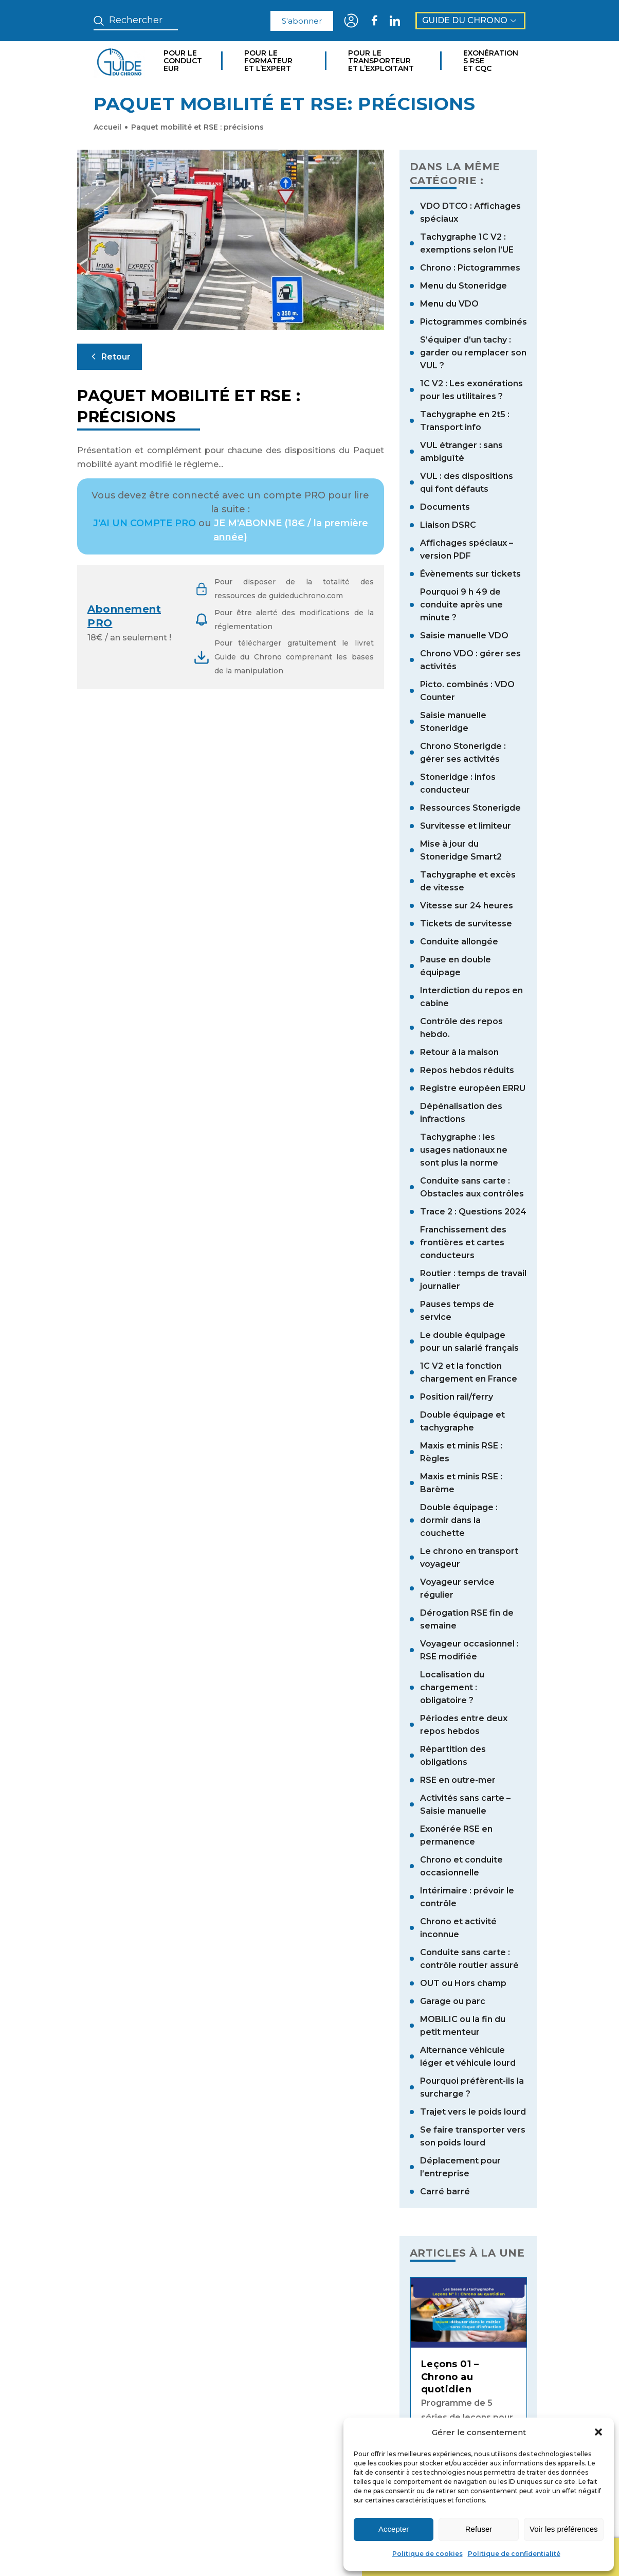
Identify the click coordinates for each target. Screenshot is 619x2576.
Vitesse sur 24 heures (466, 905)
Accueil (107, 127)
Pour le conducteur (182, 61)
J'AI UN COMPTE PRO (144, 523)
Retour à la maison (459, 1052)
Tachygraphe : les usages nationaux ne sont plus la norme (463, 1150)
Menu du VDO (449, 304)
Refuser (479, 2529)
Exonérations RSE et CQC (490, 61)
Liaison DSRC (448, 525)
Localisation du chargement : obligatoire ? (452, 1687)
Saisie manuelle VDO (464, 635)
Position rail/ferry (456, 1397)
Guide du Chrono (470, 20)
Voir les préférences (564, 2529)
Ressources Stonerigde (470, 808)
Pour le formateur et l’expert (268, 61)
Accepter (393, 2529)
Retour (109, 356)
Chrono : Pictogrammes (470, 268)
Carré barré (445, 2191)
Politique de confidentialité (514, 2553)
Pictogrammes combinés (473, 322)
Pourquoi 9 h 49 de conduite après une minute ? (461, 604)
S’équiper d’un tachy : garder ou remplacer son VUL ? (473, 352)
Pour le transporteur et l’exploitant (381, 61)
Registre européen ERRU (472, 1088)
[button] (598, 2432)
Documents (445, 507)
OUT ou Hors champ (463, 1983)
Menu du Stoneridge (463, 286)
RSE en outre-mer (458, 1780)
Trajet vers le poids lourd (473, 2112)
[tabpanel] (468, 2390)
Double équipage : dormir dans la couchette (459, 1520)
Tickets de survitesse (466, 923)
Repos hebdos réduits (467, 1070)
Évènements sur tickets (470, 574)
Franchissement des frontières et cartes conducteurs (463, 1242)
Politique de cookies (427, 2553)
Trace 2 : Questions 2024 (473, 1212)
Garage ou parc (452, 2001)
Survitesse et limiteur (465, 826)
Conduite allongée (459, 941)
